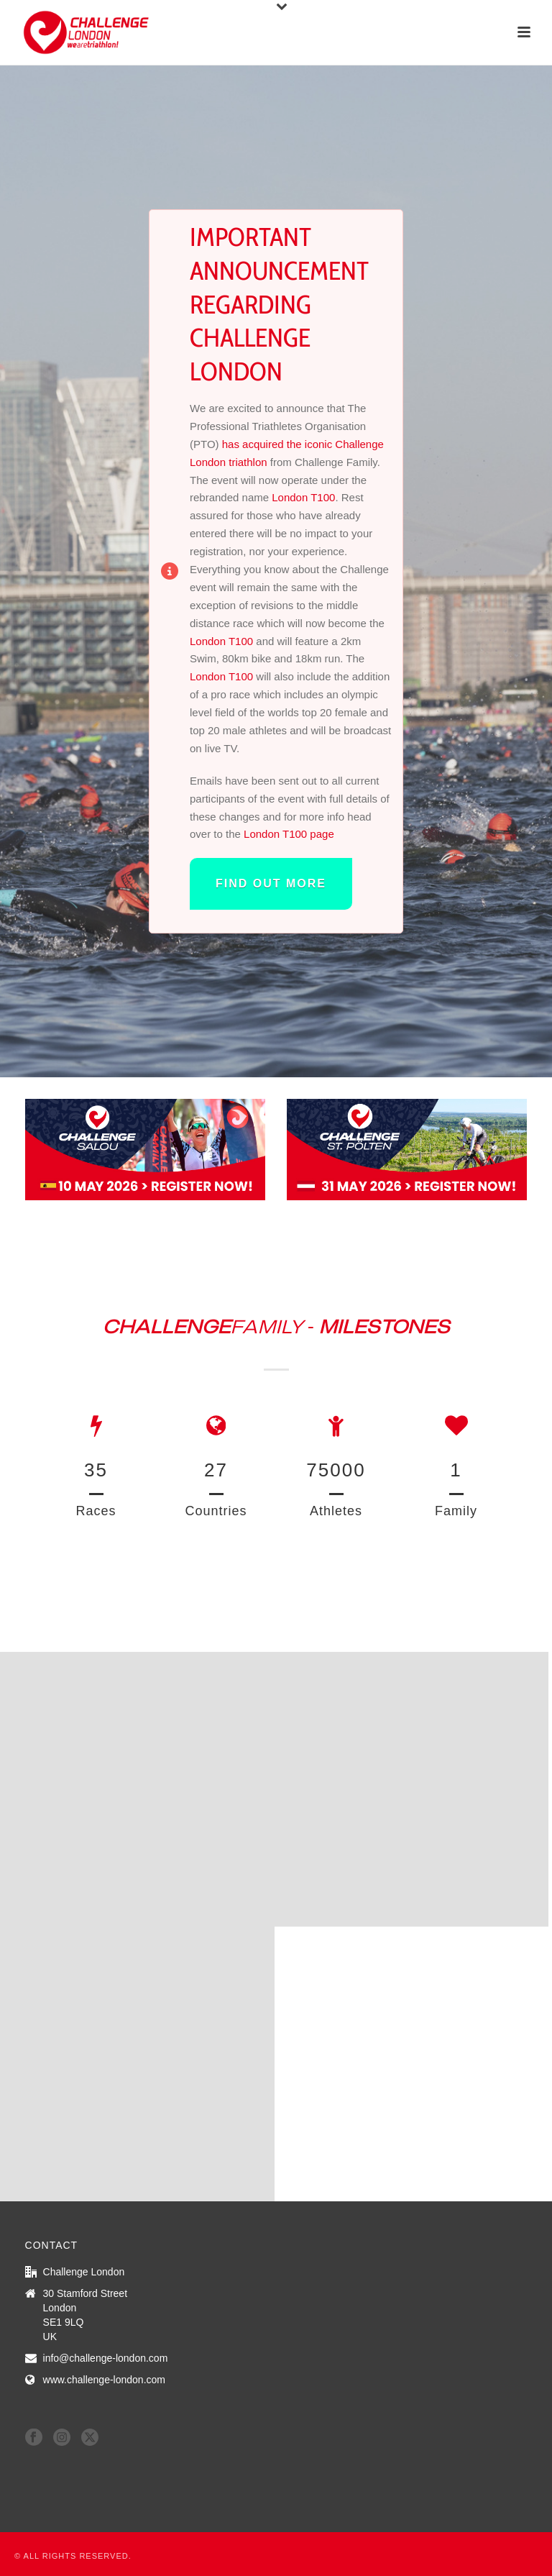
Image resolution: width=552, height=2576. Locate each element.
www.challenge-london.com (104, 2379)
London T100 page (289, 834)
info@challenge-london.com (105, 2358)
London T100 (303, 497)
